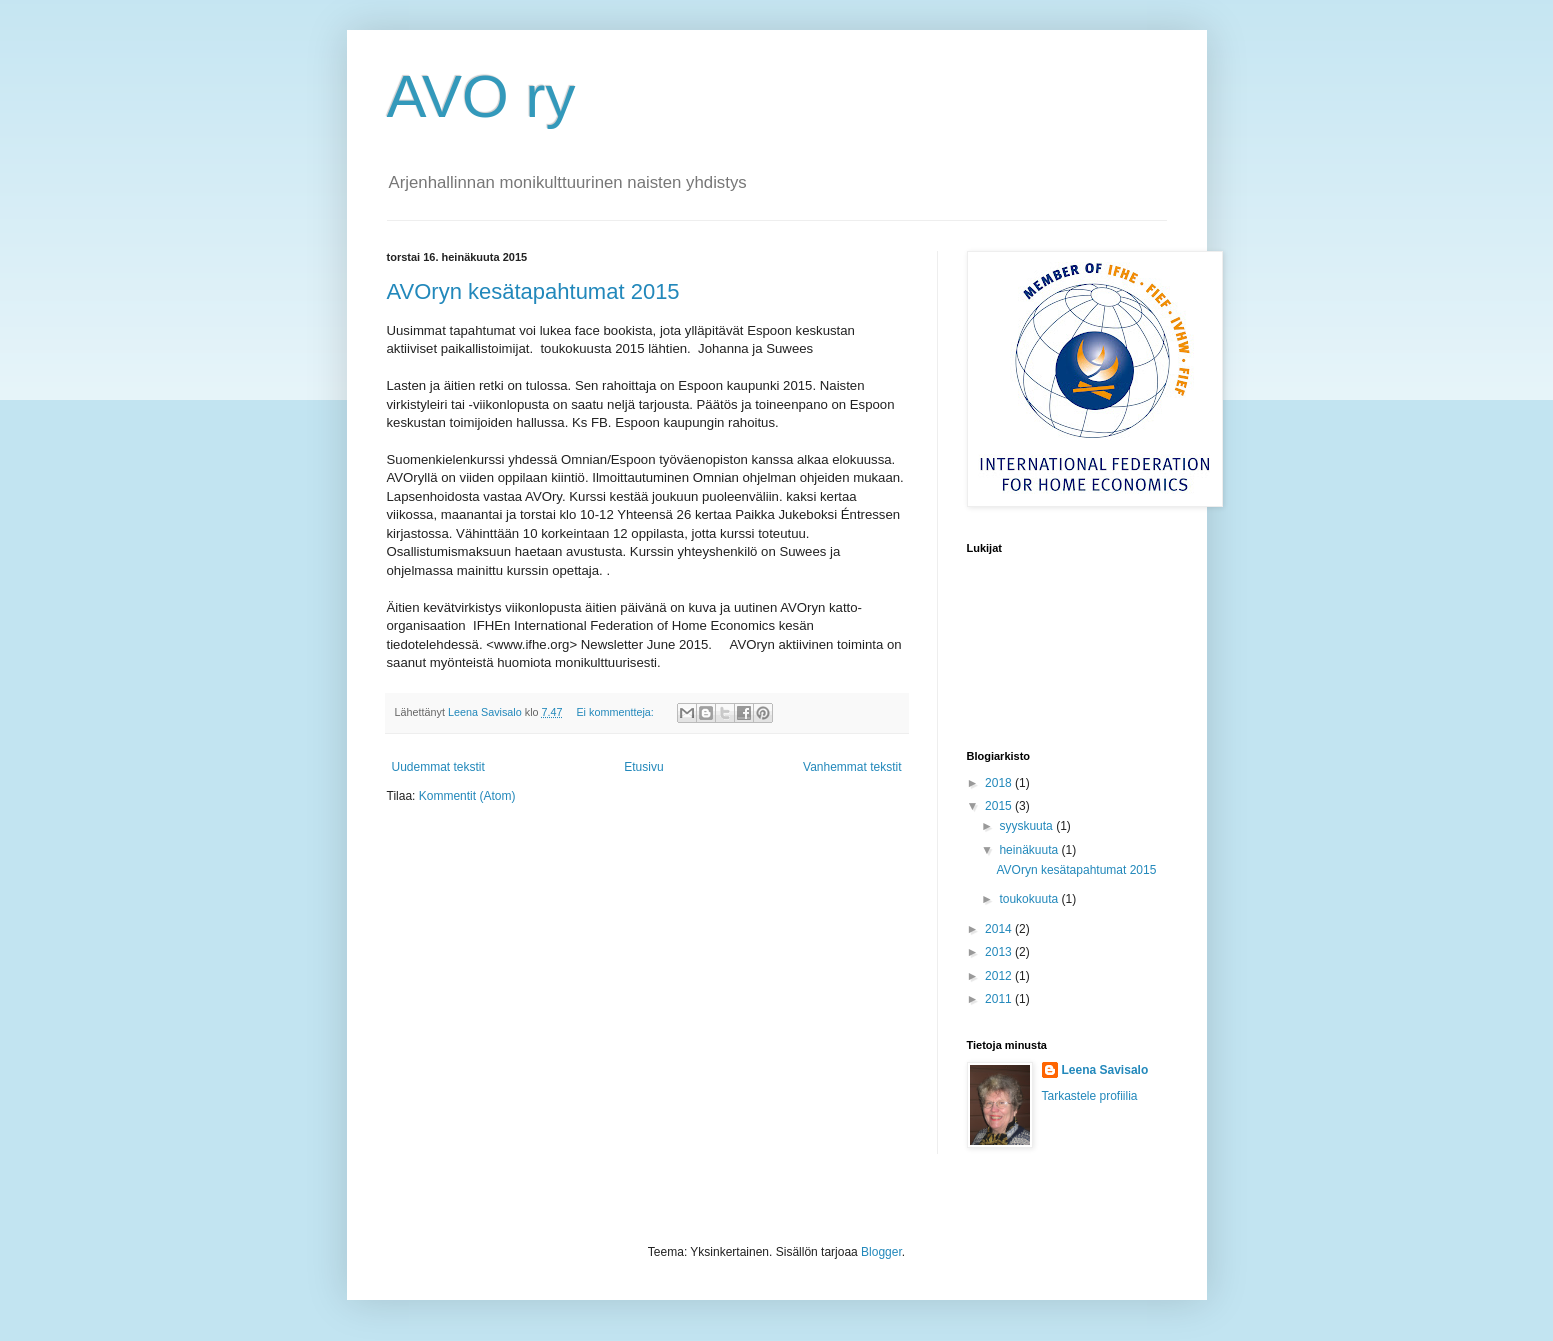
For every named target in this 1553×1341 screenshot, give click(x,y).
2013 (1000, 952)
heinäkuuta (1030, 850)
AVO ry (481, 96)
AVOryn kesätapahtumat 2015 (533, 291)
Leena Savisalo (1105, 1070)
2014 (1000, 929)
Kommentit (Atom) (467, 796)
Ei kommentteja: (616, 712)
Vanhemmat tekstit (852, 767)
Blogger (881, 1252)
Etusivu (643, 767)
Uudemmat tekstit (438, 767)
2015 (1000, 806)
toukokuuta (1030, 899)
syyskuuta (1027, 826)
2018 (1000, 783)
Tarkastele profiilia (1090, 1096)
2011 (1000, 999)
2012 (1000, 976)
